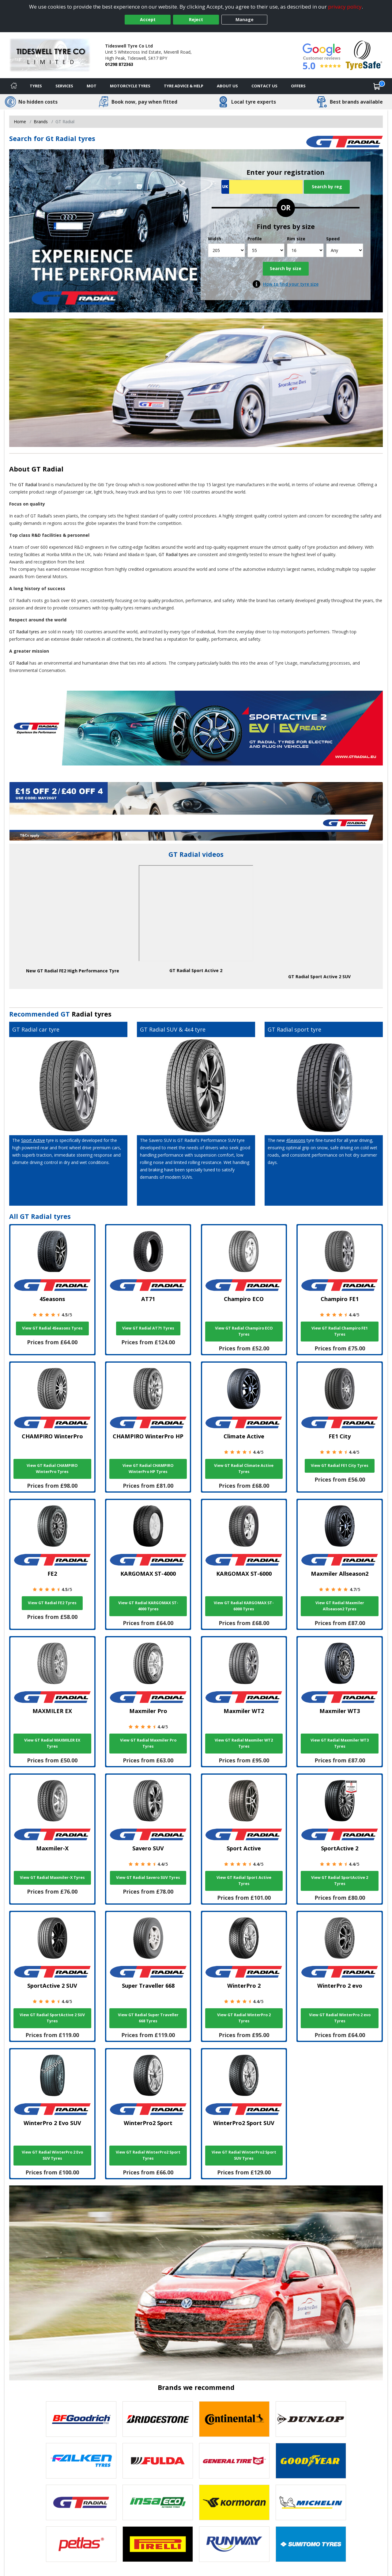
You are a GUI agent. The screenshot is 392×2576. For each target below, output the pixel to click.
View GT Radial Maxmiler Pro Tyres (148, 1743)
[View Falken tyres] (81, 2461)
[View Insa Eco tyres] (158, 2502)
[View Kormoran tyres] (234, 2502)
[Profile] (266, 250)
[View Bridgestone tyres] (158, 2419)
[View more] (196, 811)
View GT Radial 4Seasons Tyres (52, 1328)
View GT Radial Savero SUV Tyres (148, 1877)
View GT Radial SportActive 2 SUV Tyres (52, 2018)
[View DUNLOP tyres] (311, 2419)
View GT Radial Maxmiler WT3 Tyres (340, 1743)
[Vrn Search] (262, 187)
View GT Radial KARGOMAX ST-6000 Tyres (244, 1606)
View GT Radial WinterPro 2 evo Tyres (340, 2018)
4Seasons (295, 1140)
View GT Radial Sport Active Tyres (244, 1880)
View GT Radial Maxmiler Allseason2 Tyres (339, 1606)
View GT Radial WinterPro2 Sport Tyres (148, 2155)
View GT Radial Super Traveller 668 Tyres (148, 2018)
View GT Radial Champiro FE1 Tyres (339, 1331)
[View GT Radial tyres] (81, 2502)
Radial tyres (91, 1013)
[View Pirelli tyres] (158, 2544)
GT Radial (47, 468)
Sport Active (33, 1140)
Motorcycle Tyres (130, 86)
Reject (196, 19)
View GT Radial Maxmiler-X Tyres (52, 1877)
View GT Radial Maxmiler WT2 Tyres (244, 1743)
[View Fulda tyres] (158, 2461)
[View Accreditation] (364, 55)
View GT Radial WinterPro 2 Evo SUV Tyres (52, 2155)
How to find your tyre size (290, 284)
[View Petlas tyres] (81, 2544)
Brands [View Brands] (41, 121)
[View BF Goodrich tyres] (81, 2419)
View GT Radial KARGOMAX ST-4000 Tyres (148, 1606)
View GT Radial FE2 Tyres (52, 1602)
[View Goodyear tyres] (311, 2461)
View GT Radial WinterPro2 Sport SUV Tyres (244, 2155)
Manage (245, 19)
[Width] (226, 250)
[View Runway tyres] (234, 2544)
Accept (148, 19)
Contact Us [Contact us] (264, 86)
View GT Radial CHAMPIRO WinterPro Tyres (52, 1468)
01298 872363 (119, 64)
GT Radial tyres (174, 554)
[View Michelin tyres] (311, 2502)
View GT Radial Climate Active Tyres (243, 1468)
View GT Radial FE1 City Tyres (339, 1465)
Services (64, 86)
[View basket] (377, 86)
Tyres (36, 86)
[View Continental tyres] (234, 2419)
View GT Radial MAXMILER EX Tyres (52, 1743)
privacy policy (345, 6)
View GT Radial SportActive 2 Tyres (339, 1880)
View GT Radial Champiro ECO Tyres (244, 1331)
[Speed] (344, 250)
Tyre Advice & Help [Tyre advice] (183, 86)
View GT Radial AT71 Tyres (148, 1328)
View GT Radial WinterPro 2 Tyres (244, 2018)
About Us (227, 86)
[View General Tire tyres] (234, 2461)
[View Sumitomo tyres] (311, 2544)
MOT (91, 86)
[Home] (14, 86)
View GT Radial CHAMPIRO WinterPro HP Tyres (148, 1468)
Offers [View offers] (298, 86)
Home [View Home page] (20, 121)
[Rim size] (305, 250)
